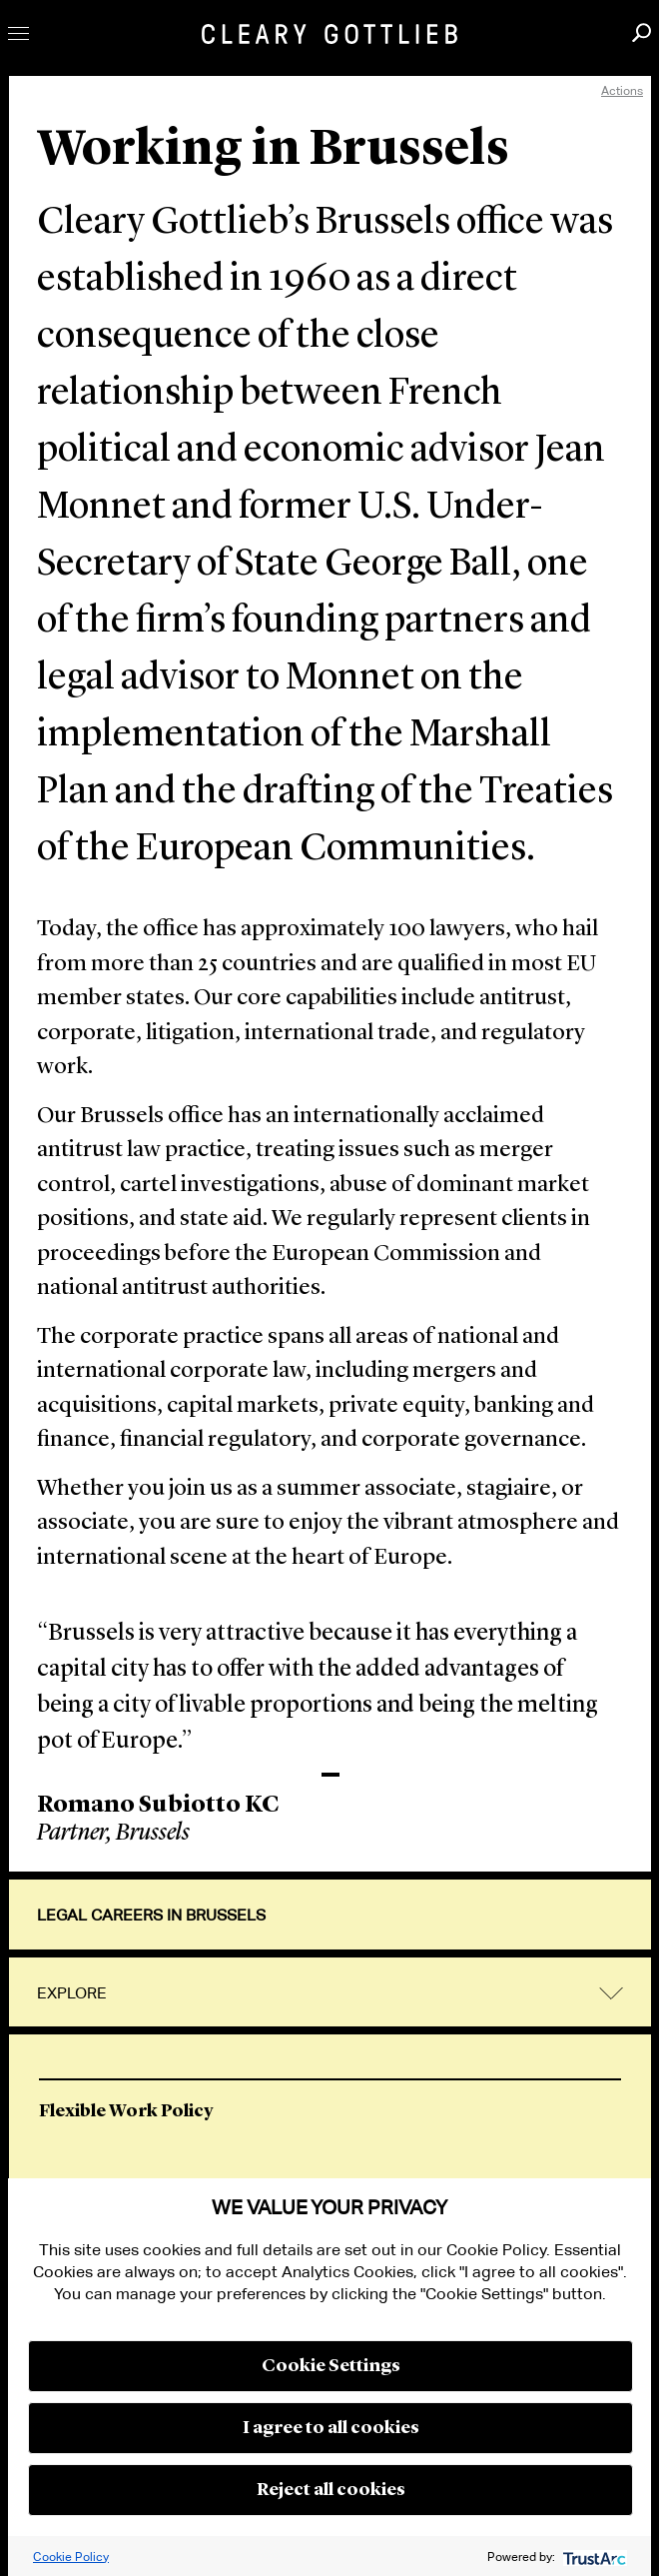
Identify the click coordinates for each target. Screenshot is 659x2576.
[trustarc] (592, 2556)
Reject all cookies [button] (331, 2490)
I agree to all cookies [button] (331, 2428)
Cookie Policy (71, 2556)
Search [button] (641, 32)
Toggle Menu (18, 33)
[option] (330, 2116)
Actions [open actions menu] (622, 90)
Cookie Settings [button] (331, 2366)
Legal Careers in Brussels (151, 1916)
